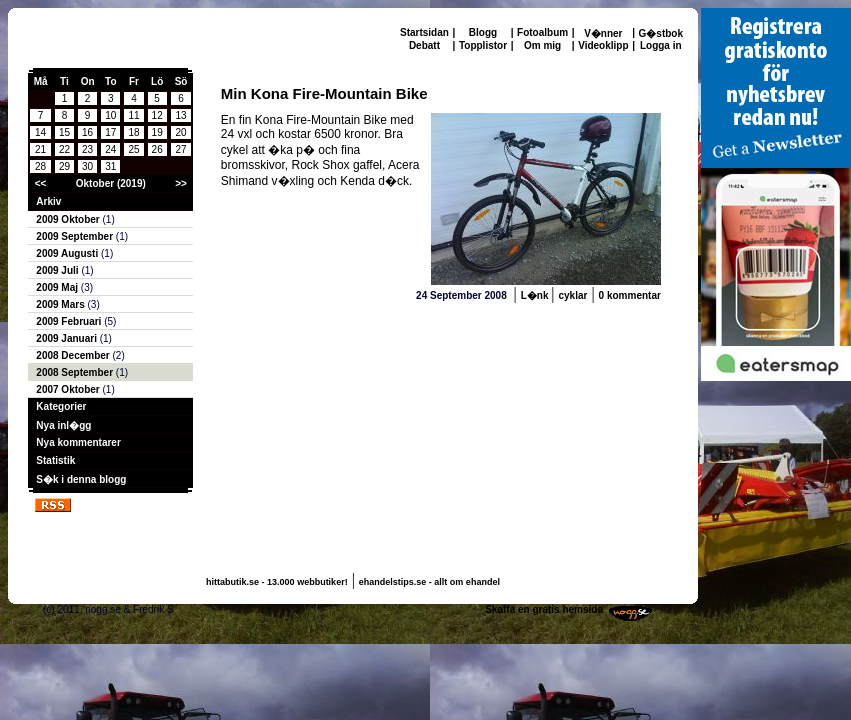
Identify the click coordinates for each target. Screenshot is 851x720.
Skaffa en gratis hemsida (544, 609)
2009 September (76, 236)
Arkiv (48, 201)
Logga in (661, 45)
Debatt (424, 45)
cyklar (572, 295)
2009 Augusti (68, 253)
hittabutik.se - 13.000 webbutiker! (277, 582)
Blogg (483, 32)
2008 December (74, 355)
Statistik (55, 460)
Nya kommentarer (78, 442)
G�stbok (661, 33)
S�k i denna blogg (81, 479)
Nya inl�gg (63, 425)
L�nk (536, 295)
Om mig (542, 45)
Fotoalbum (542, 32)
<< (41, 183)
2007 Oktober (69, 389)
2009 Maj (58, 287)
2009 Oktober (69, 219)
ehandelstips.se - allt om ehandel (429, 582)
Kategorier (61, 406)
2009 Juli (58, 270)
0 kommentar (630, 295)
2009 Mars (61, 304)
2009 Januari (67, 338)
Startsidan (424, 32)
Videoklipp (603, 45)
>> (181, 183)
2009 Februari (70, 321)
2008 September (76, 372)
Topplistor (483, 45)
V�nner (603, 33)
